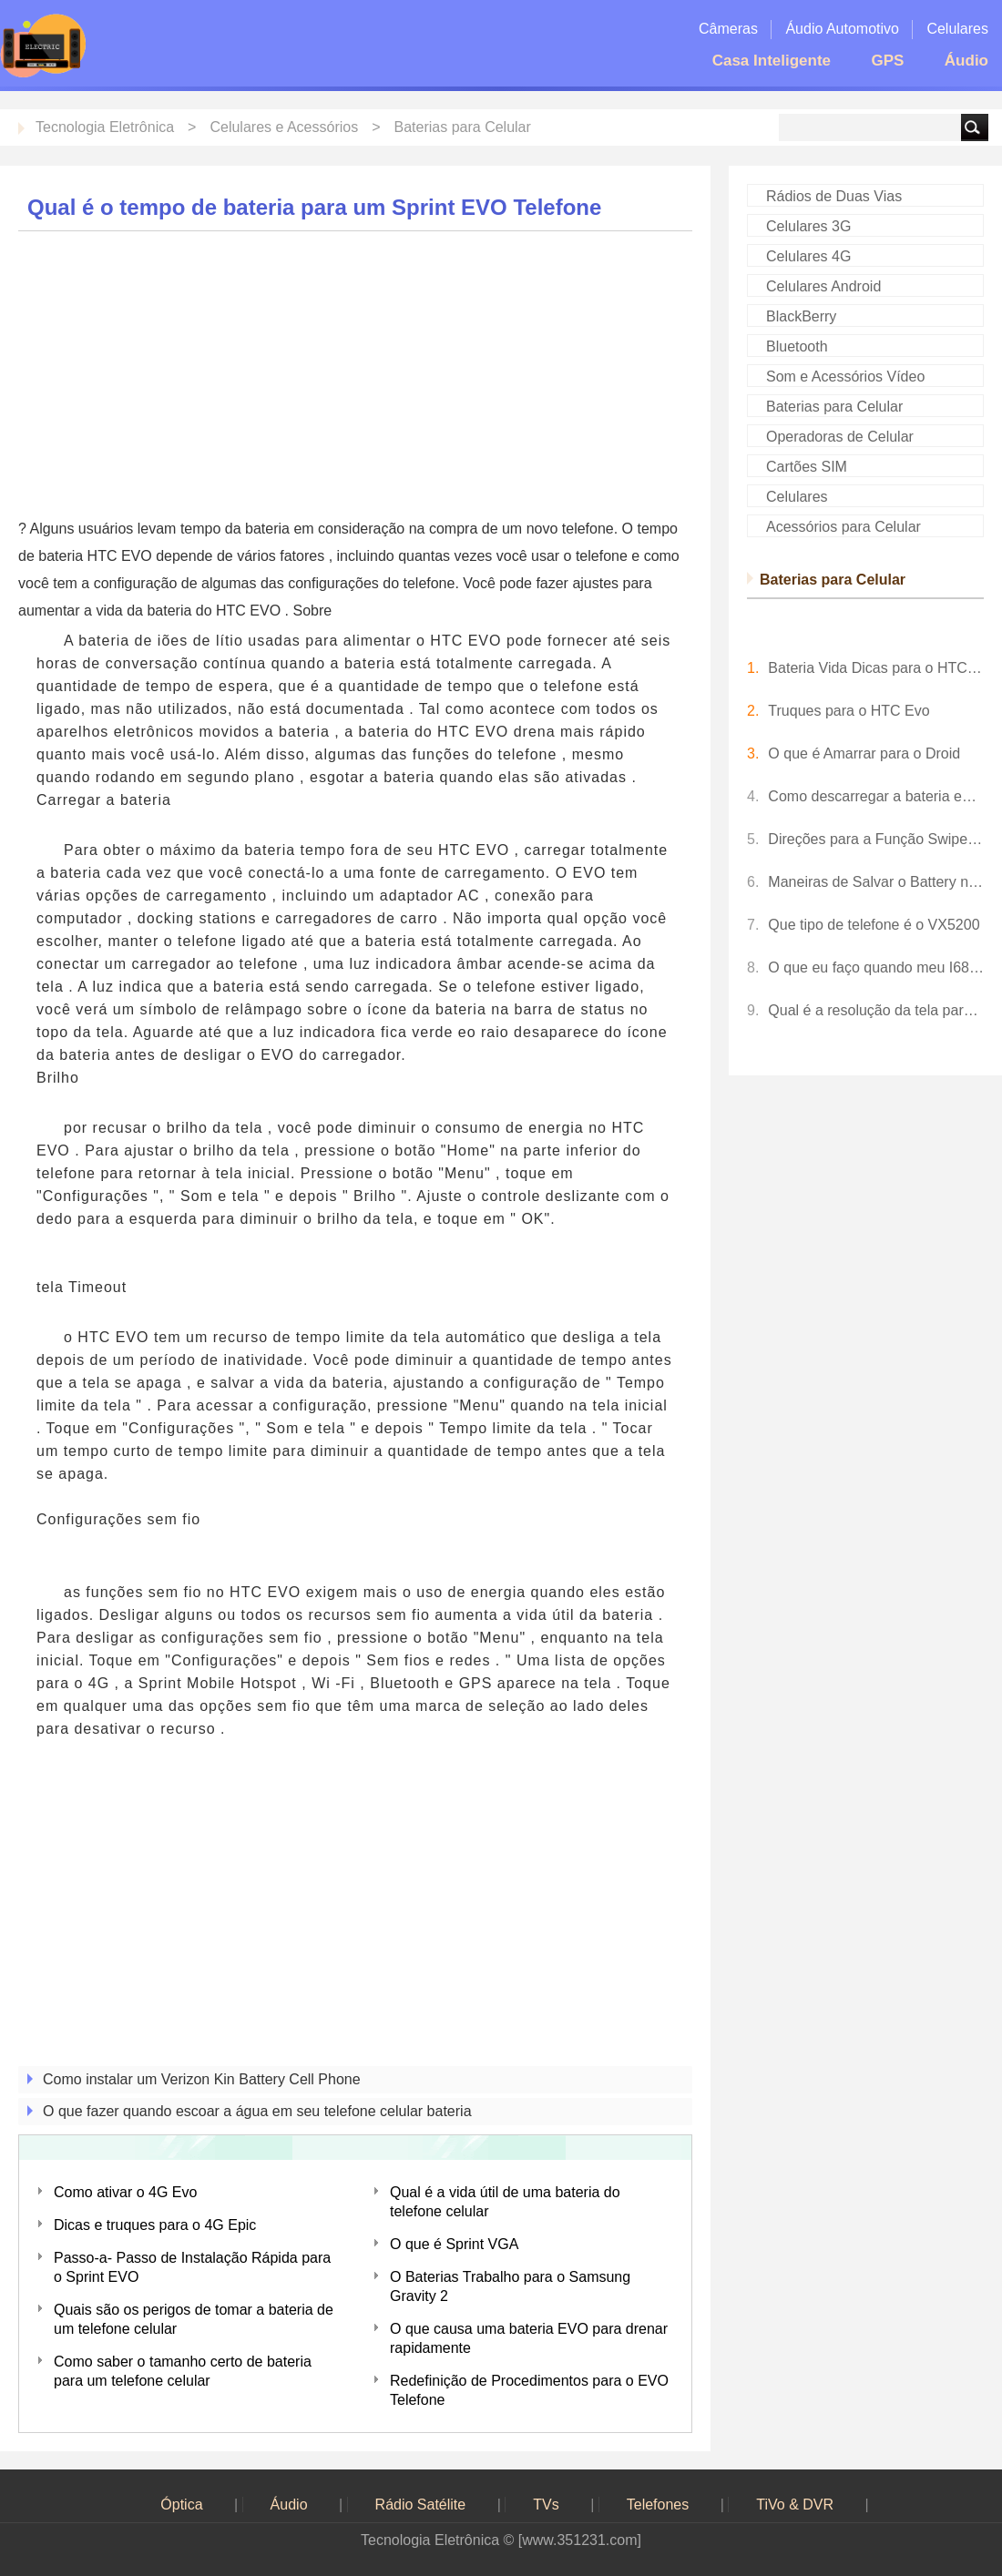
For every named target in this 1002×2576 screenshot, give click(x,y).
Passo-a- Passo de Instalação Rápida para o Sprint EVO (192, 2267)
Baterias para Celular (462, 127)
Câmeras (728, 28)
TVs (545, 2504)
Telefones (658, 2504)
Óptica (181, 2504)
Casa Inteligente (771, 60)
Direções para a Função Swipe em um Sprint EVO (876, 839)
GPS (887, 60)
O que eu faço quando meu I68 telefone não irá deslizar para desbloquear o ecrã (876, 967)
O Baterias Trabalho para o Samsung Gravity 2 (510, 2286)
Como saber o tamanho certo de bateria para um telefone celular (183, 2371)
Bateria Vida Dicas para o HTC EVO (876, 668)
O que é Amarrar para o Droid (864, 753)
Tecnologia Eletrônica (105, 127)
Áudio (966, 60)
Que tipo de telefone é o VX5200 (873, 924)
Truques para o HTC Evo (848, 710)
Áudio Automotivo (842, 28)
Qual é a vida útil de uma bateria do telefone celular (505, 2201)
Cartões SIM (806, 466)
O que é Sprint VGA (454, 2244)
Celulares (957, 28)
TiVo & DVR (794, 2504)
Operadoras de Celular (840, 436)
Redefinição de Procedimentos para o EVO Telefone (529, 2390)
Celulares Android (823, 286)
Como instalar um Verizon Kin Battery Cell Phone (202, 2079)
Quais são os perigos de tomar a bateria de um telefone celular (193, 2319)
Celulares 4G (808, 256)
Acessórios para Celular (843, 527)
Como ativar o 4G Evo (125, 2192)
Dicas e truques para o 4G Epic (155, 2225)
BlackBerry (801, 316)
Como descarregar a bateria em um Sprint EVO (876, 796)
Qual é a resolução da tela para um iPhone (876, 1010)
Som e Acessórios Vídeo (845, 376)
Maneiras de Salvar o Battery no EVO (876, 882)
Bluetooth (797, 346)
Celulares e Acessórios (284, 127)
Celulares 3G (808, 226)
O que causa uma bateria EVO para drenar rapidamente (529, 2338)
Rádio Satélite (420, 2504)
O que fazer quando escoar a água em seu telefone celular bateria (257, 2111)
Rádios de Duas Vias (834, 196)
